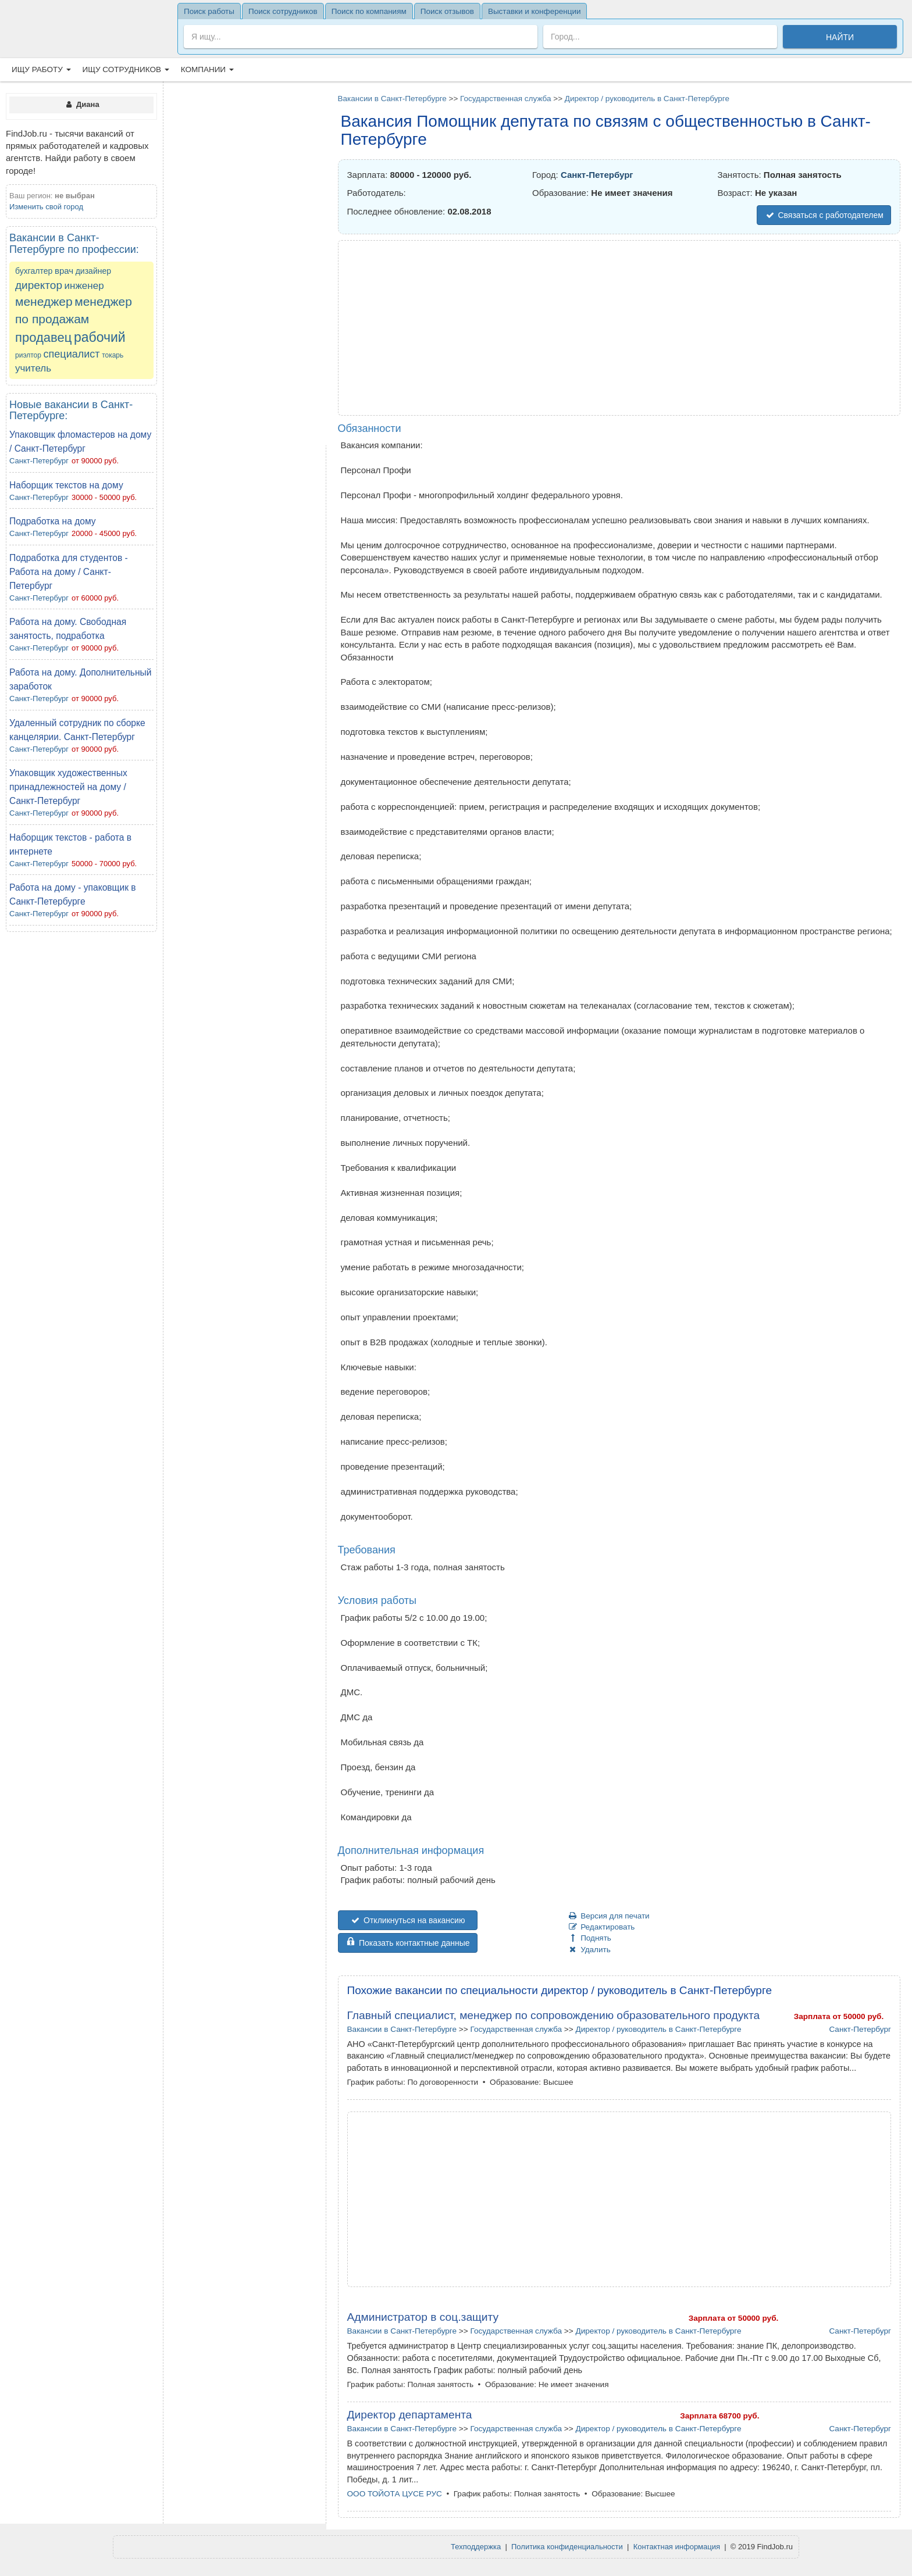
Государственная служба (505, 98)
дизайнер (93, 271)
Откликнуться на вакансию (407, 1920)
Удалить (589, 1949)
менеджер (44, 301)
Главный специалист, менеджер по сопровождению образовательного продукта (553, 2015)
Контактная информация (676, 2546)
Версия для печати (609, 1916)
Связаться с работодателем (824, 215)
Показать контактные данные (407, 1943)
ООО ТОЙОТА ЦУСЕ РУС (394, 2493)
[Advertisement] (81, 1113)
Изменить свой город (46, 206)
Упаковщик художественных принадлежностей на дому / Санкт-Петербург (68, 787)
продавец (43, 337)
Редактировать (601, 1927)
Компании (207, 69)
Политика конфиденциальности (567, 2546)
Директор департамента (409, 2415)
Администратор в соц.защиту (423, 2317)
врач (64, 271)
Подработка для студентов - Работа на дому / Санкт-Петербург (68, 572)
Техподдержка (476, 2546)
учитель (33, 368)
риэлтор (28, 355)
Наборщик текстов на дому (66, 485)
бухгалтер (33, 271)
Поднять (589, 1938)
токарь (112, 355)
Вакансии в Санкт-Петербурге (392, 98)
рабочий (100, 337)
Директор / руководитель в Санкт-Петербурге (647, 98)
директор (38, 285)
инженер (84, 285)
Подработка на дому (52, 521)
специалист (72, 354)
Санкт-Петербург (39, 460)
